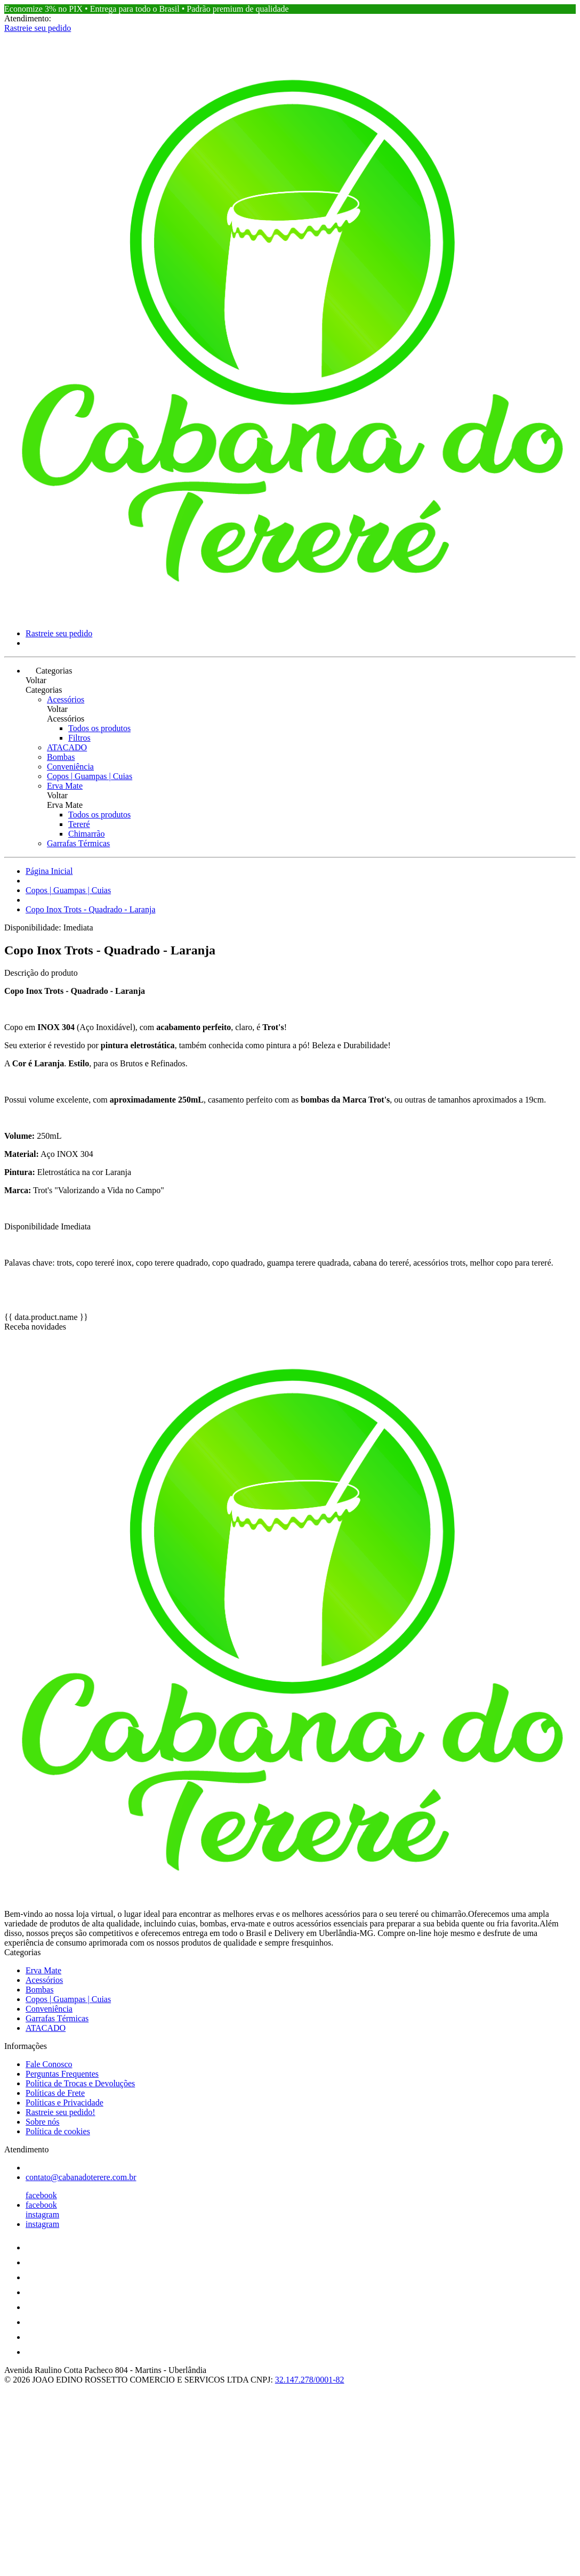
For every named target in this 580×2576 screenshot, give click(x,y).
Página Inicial (49, 871)
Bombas (61, 757)
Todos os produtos (99, 728)
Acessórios (65, 699)
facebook (41, 2195)
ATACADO (67, 747)
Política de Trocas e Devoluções (80, 2083)
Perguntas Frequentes (62, 2073)
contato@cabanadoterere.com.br (81, 2177)
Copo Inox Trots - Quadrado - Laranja (91, 909)
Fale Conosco (49, 2064)
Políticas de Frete (55, 2092)
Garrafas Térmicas (78, 843)
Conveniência (70, 766)
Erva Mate (65, 785)
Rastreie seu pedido (37, 28)
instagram (42, 2214)
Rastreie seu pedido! (60, 2112)
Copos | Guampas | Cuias (89, 776)
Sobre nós (43, 2121)
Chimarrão (86, 833)
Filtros (79, 737)
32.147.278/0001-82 (309, 2379)
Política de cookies (58, 2131)
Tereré (79, 824)
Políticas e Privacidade (64, 2102)
